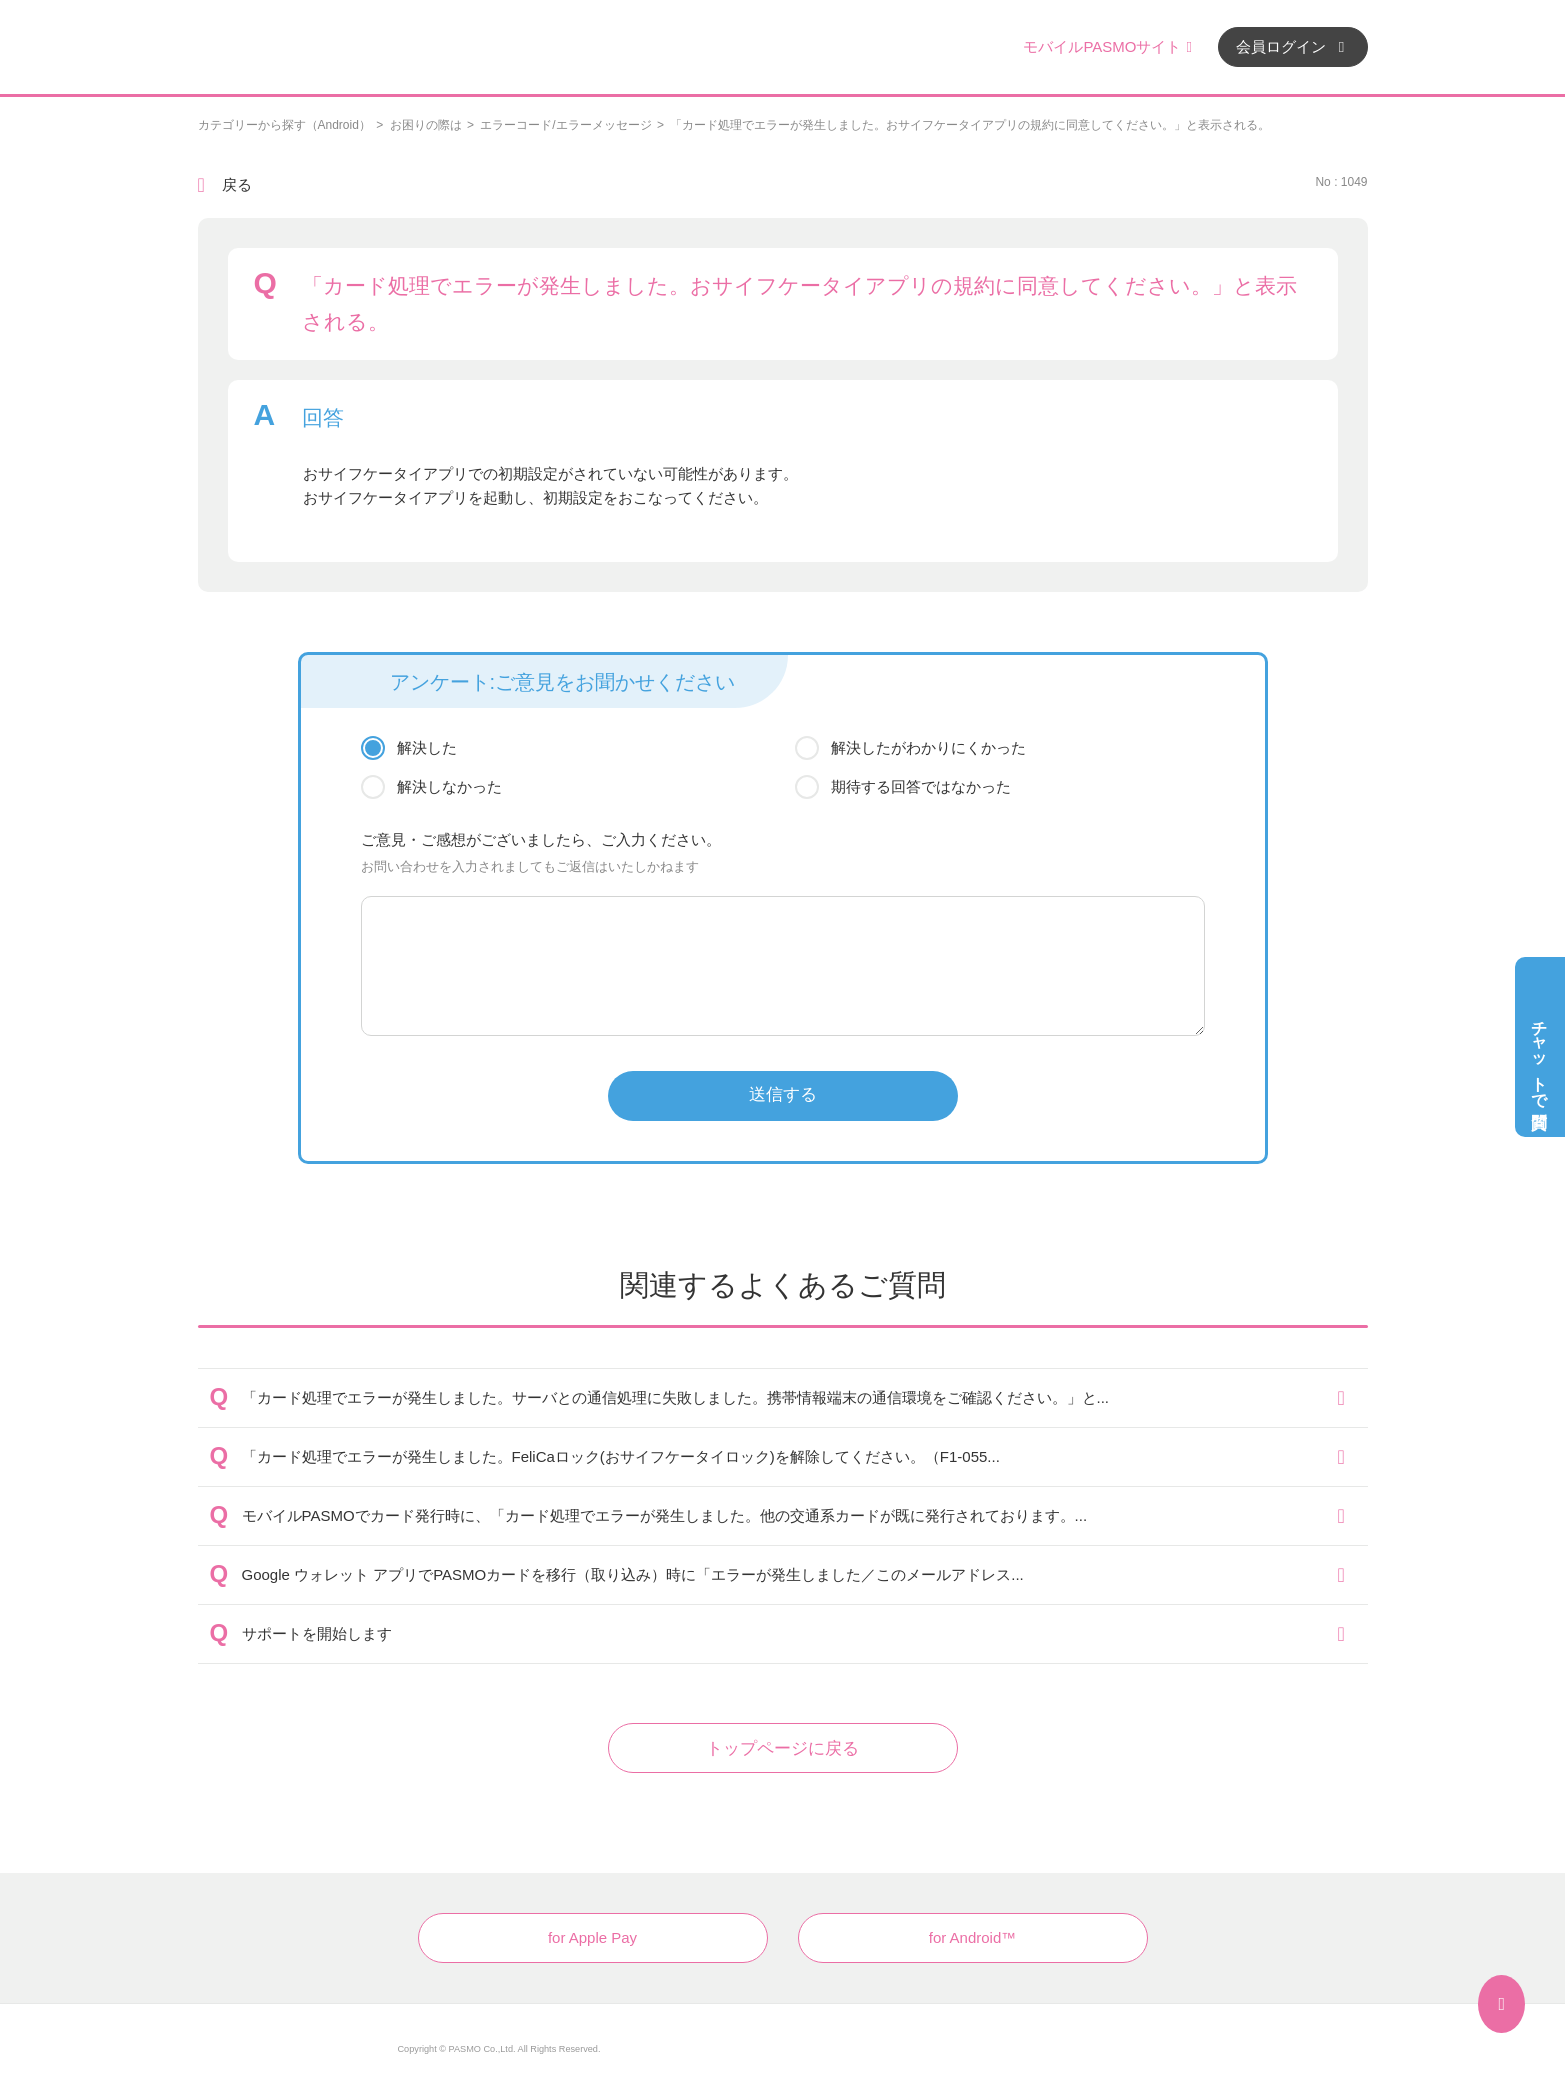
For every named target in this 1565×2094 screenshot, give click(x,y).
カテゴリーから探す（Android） (284, 125)
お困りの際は (426, 125)
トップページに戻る (782, 1748)
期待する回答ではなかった (921, 786)
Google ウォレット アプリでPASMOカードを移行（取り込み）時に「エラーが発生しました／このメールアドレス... (633, 1574)
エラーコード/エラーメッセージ (565, 125)
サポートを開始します (317, 1633)
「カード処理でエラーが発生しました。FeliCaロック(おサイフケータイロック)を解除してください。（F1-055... (621, 1456)
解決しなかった (449, 786)
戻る (237, 184)
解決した (427, 747)
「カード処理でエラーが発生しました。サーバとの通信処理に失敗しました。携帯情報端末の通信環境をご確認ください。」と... (676, 1397)
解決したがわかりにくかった (928, 747)
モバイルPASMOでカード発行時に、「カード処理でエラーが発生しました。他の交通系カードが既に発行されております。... (665, 1515)
